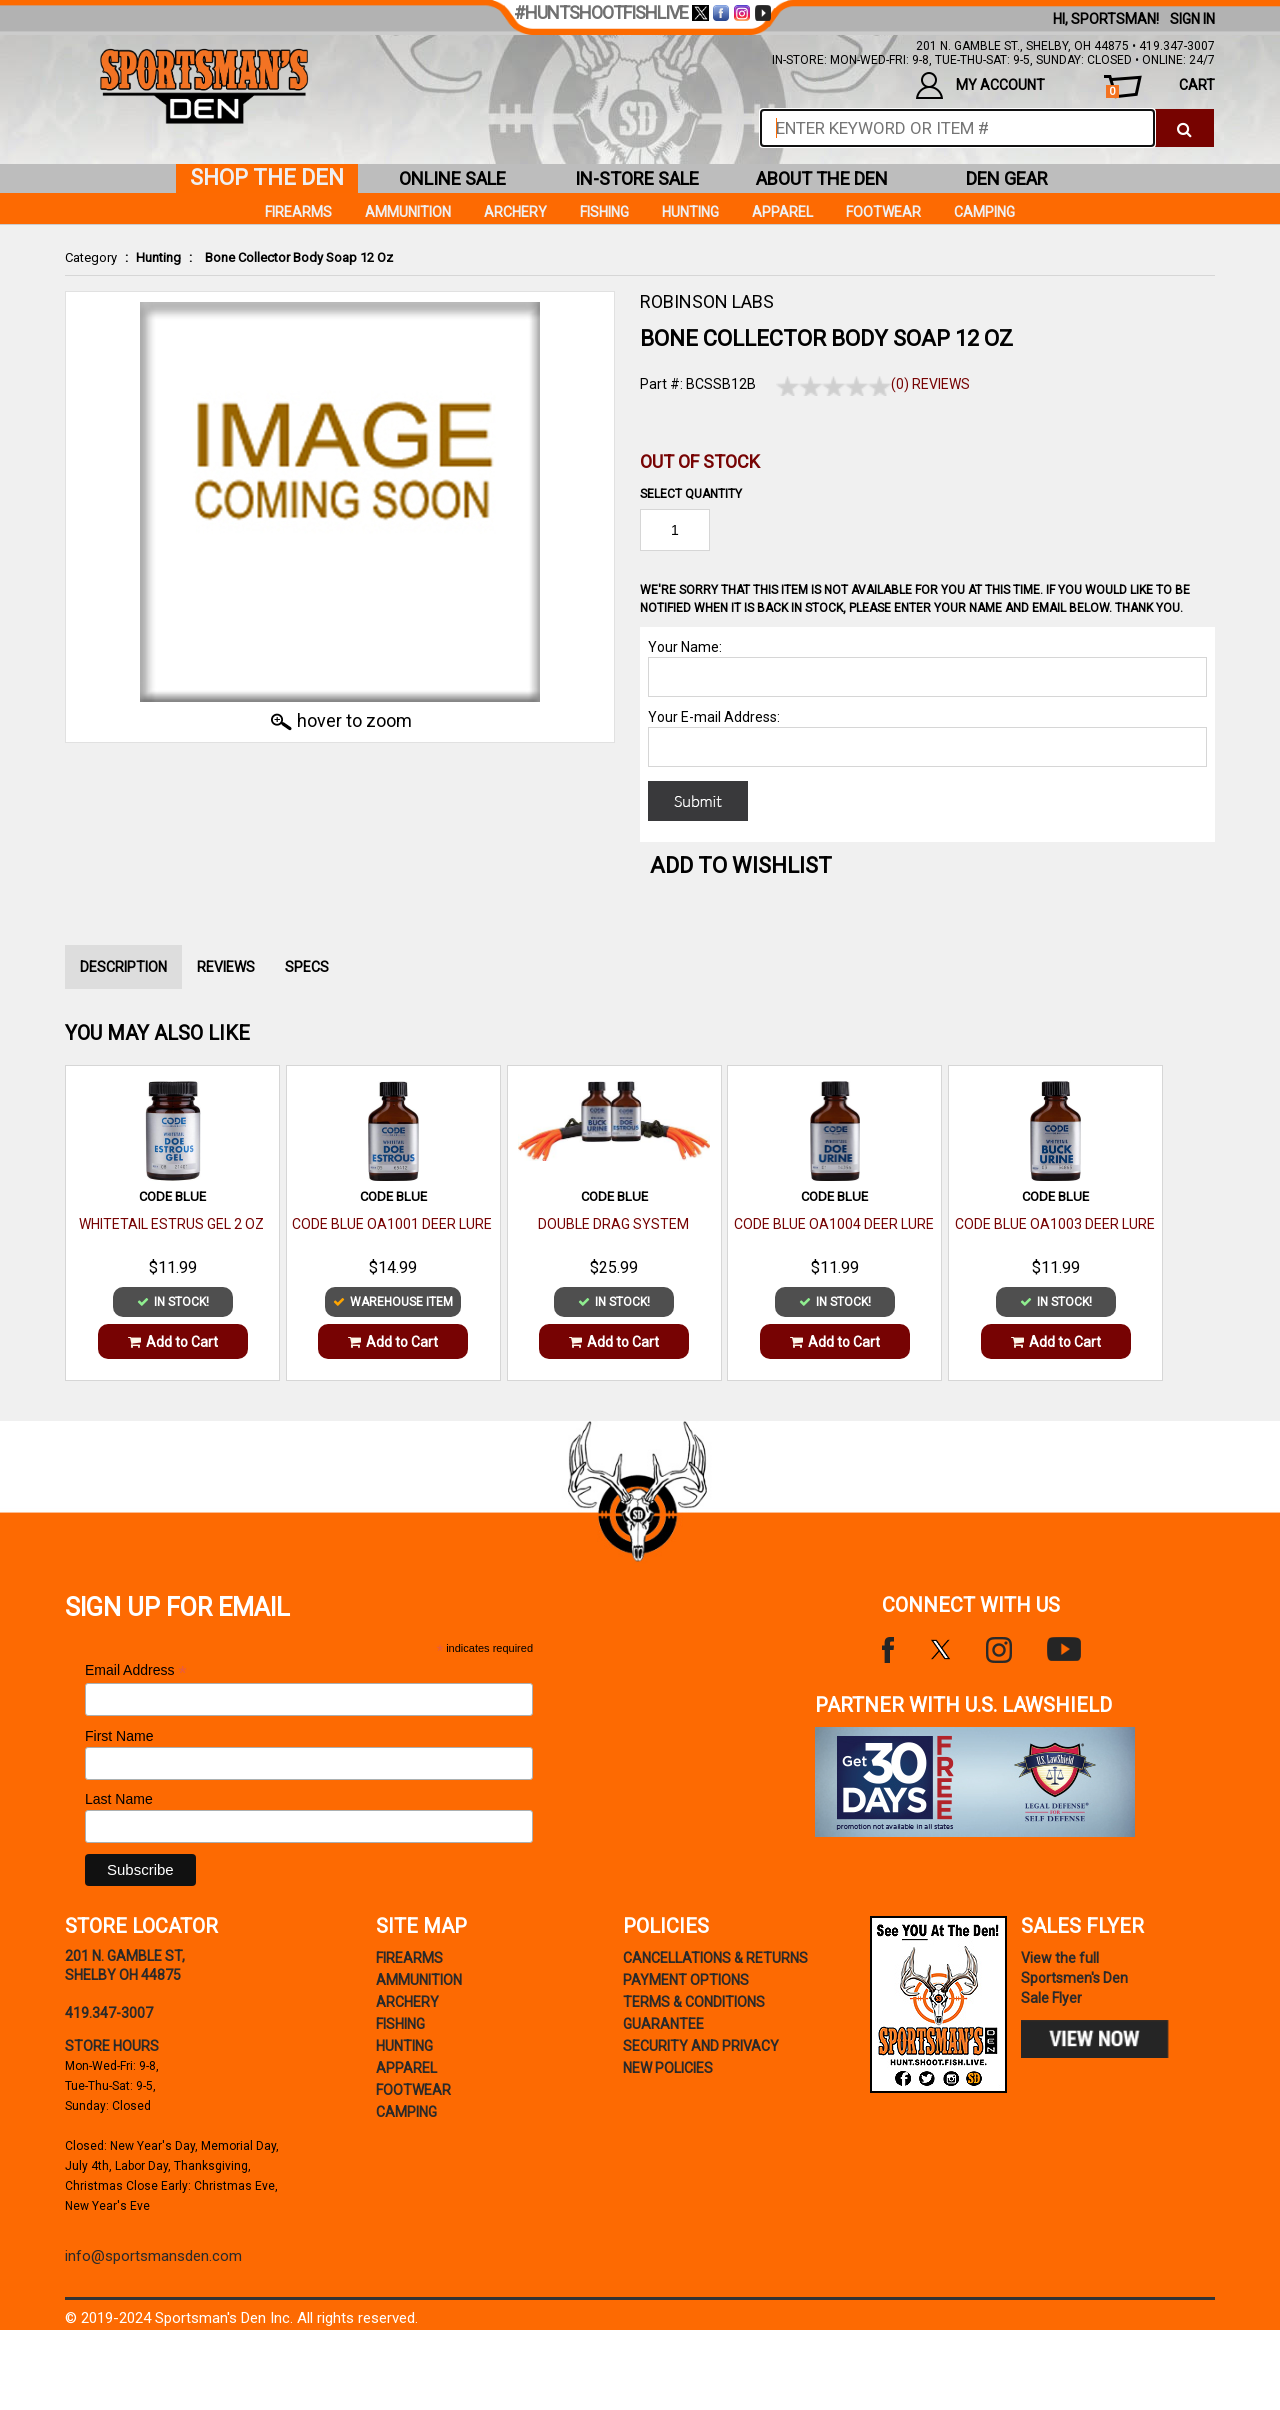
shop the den (267, 177)
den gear (1007, 178)
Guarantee (663, 2024)
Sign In (1192, 19)
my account (980, 85)
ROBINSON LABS (707, 301)
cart (1160, 87)
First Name (119, 1736)
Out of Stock (700, 461)
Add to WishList (741, 865)
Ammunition (408, 212)
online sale (452, 178)
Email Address (136, 1670)
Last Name (119, 1799)
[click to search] (1184, 128)
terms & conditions (694, 2002)
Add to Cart (173, 1342)
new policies (668, 2068)
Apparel (782, 212)
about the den (822, 178)
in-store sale (637, 178)
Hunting (158, 257)
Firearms (298, 212)
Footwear (883, 212)
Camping (984, 212)
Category (91, 257)
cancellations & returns (715, 1958)
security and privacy (701, 2046)
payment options (686, 1980)
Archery (515, 212)
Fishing (604, 212)
